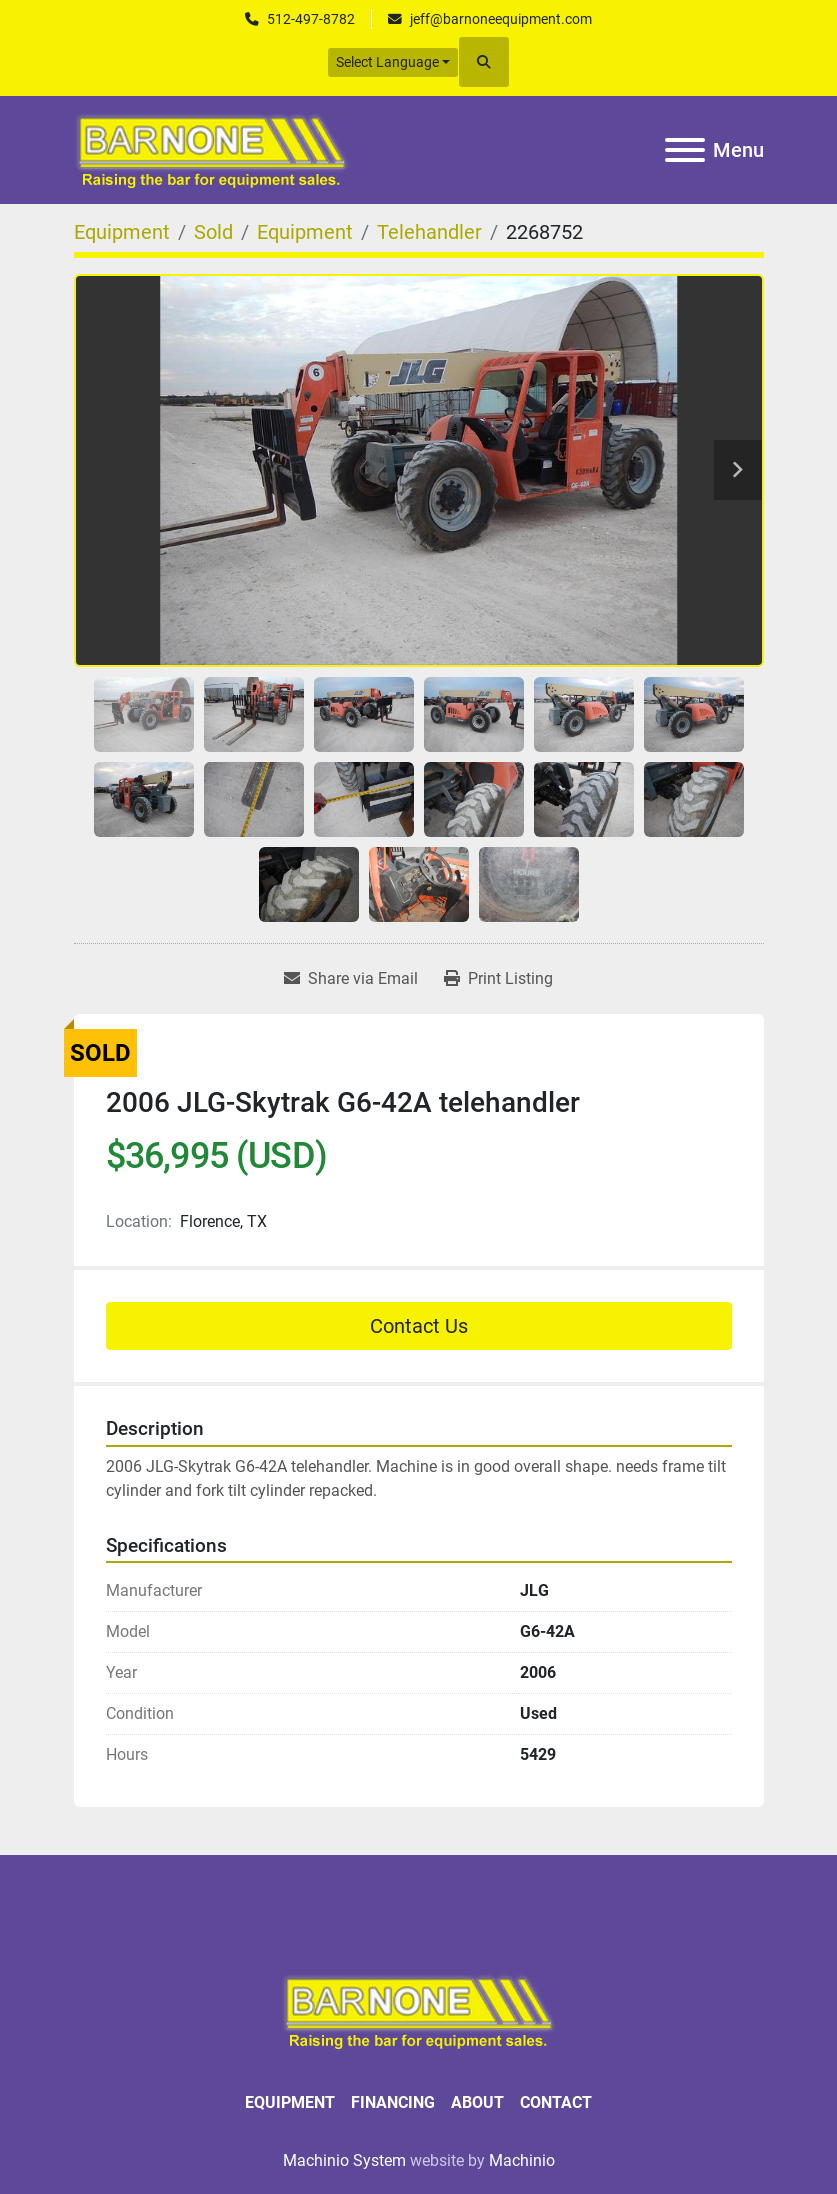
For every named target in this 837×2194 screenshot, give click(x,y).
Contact (556, 2102)
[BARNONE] (419, 2009)
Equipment (290, 2102)
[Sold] (213, 232)
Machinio (522, 2160)
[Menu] (685, 150)
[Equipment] (122, 232)
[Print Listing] (498, 979)
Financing (393, 2102)
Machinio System (344, 2160)
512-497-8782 (311, 19)
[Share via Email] (351, 979)
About (477, 2102)
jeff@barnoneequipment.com (501, 19)
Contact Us (419, 1326)
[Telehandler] (429, 232)
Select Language (387, 62)
